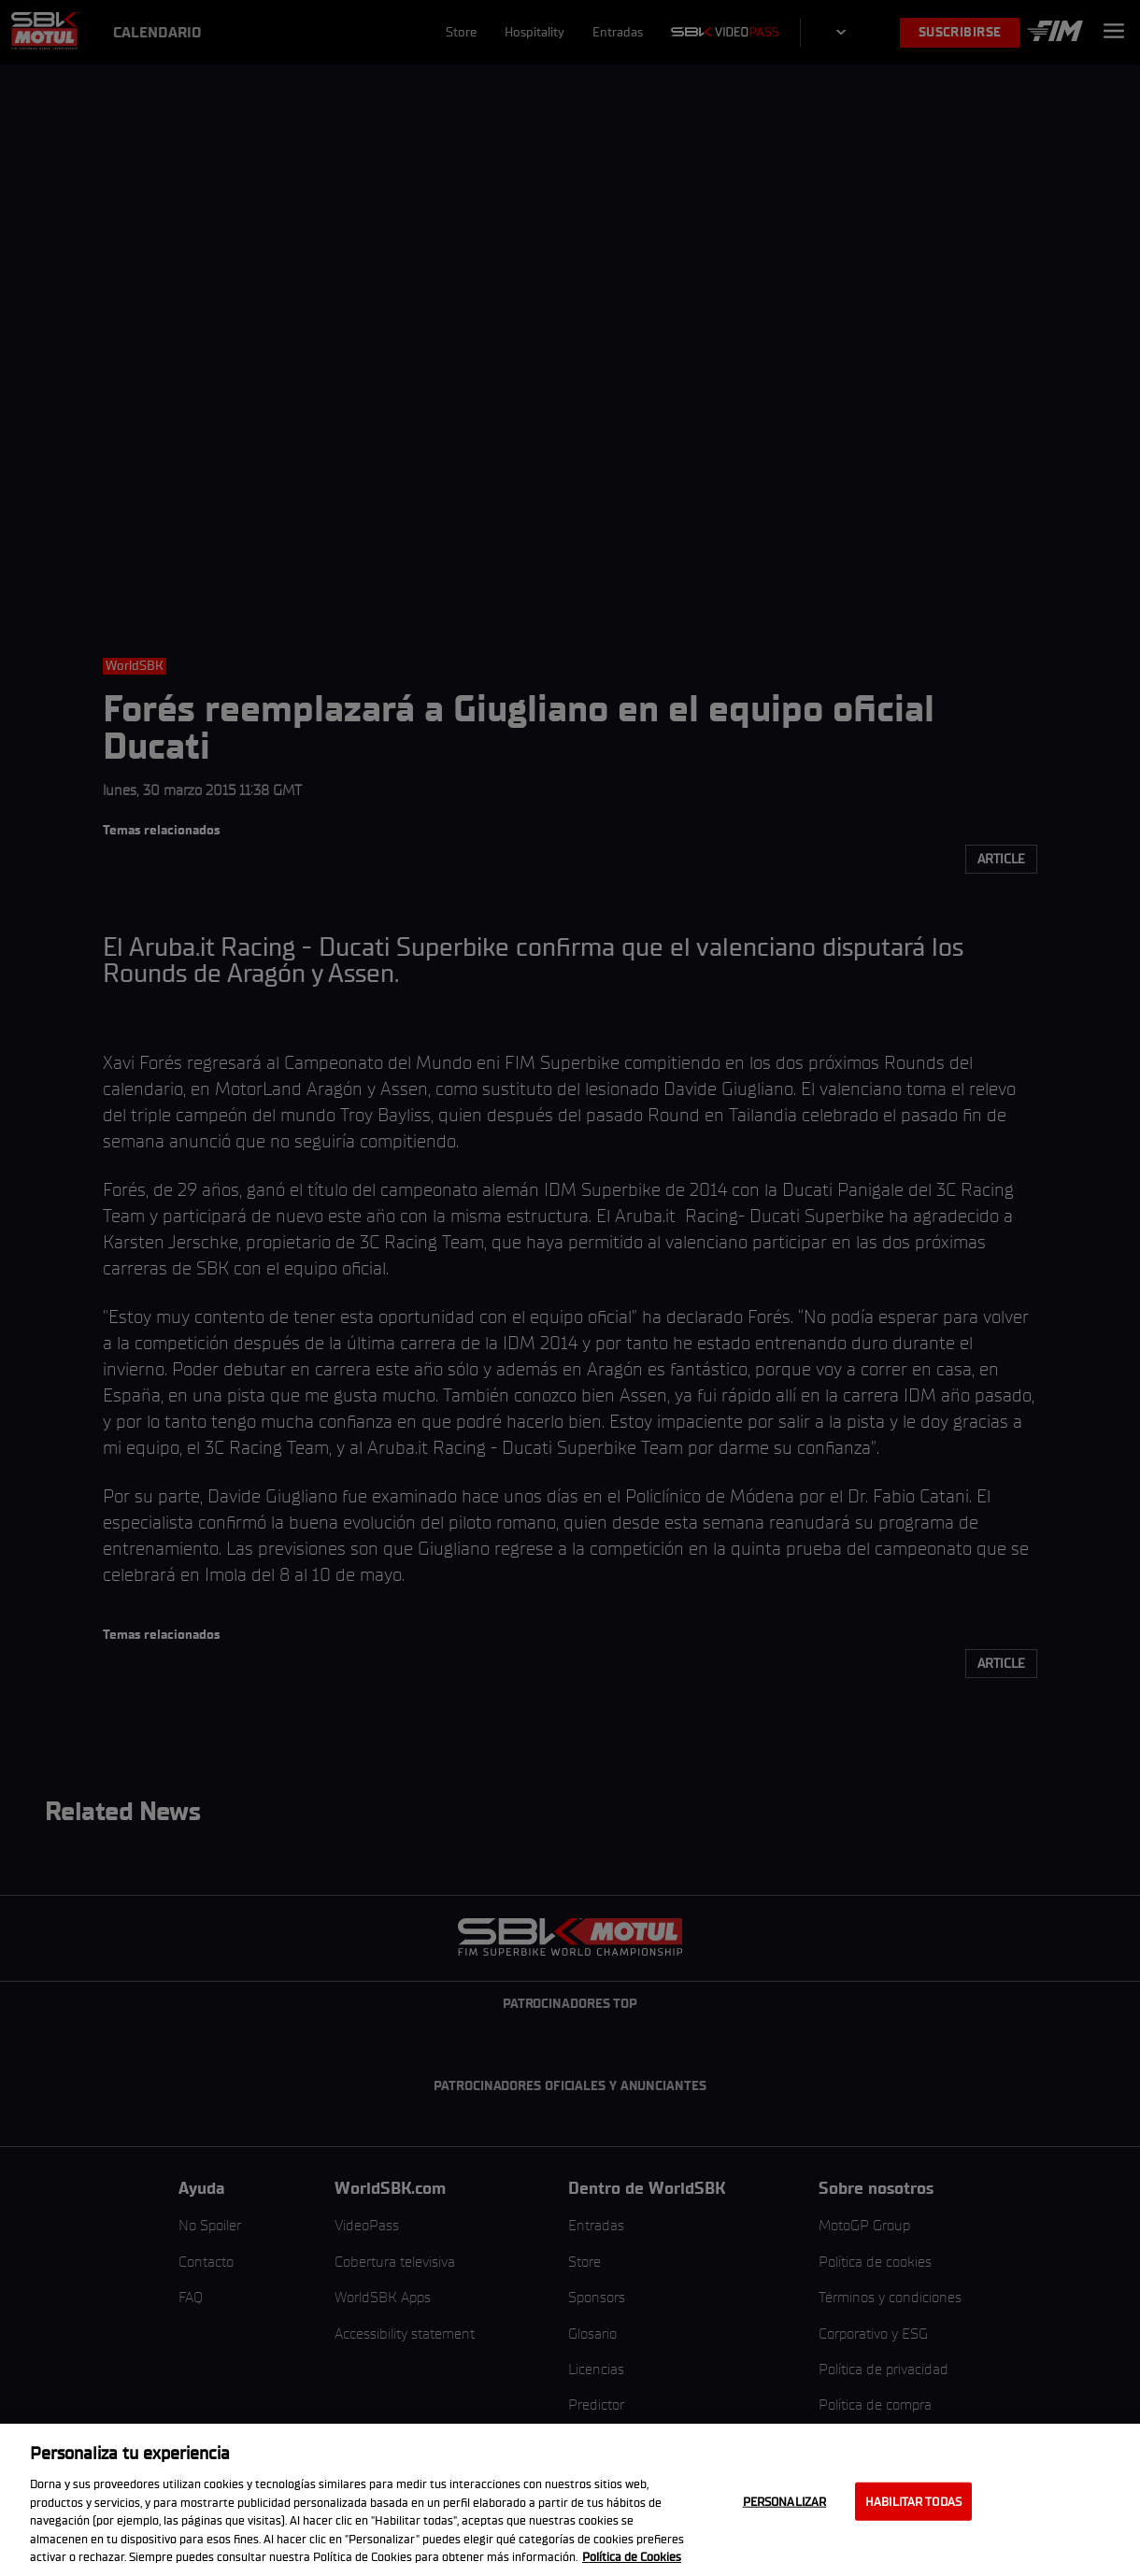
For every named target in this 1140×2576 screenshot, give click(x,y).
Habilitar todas (913, 2501)
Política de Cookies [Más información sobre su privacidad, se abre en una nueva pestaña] (631, 2557)
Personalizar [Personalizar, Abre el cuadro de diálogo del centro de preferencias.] (785, 2501)
